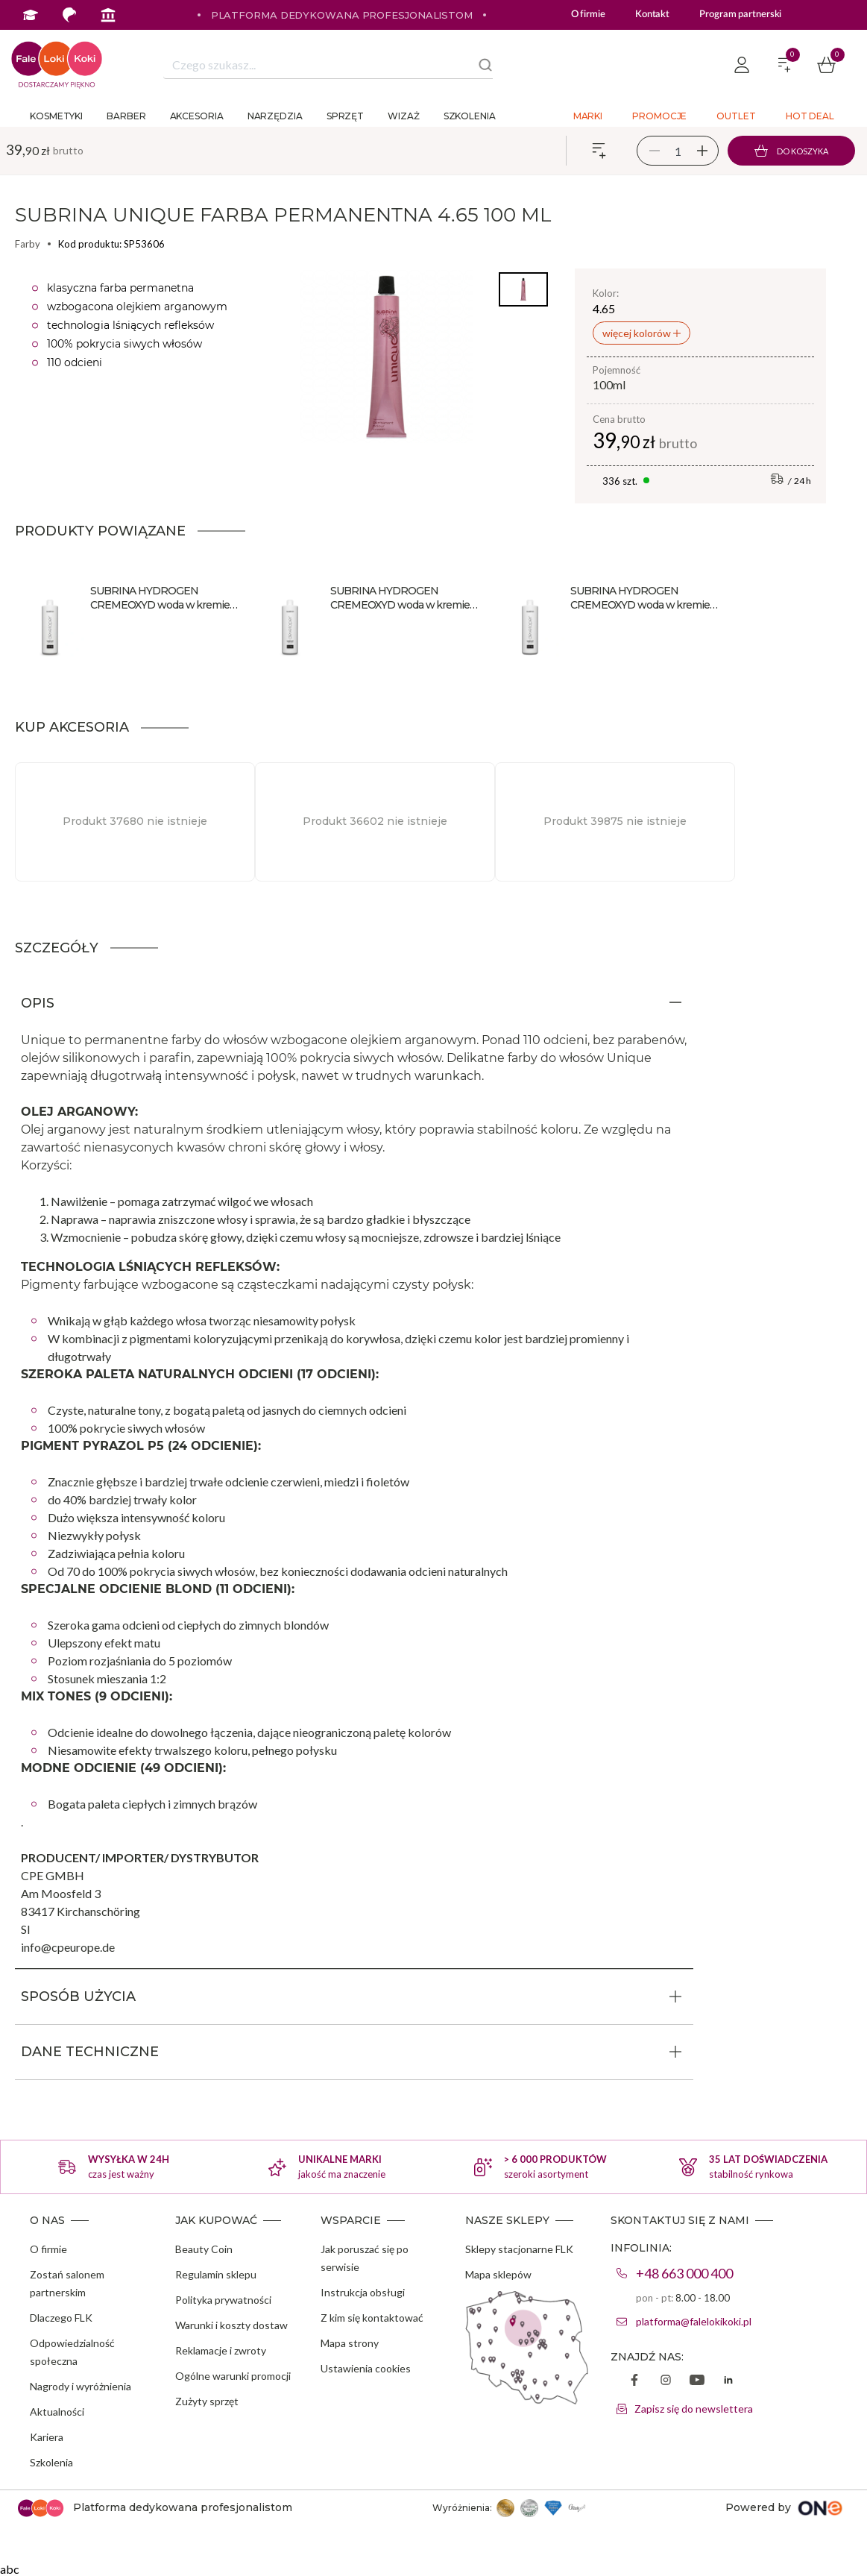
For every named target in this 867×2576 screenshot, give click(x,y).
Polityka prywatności (223, 2299)
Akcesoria (197, 116)
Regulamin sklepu (215, 2274)
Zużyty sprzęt (207, 2401)
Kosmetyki (56, 116)
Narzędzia (275, 116)
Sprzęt (345, 116)
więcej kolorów (637, 333)
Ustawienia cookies (366, 2368)
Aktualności (57, 2411)
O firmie (588, 14)
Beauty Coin (204, 2249)
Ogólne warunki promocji (233, 2375)
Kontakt (652, 14)
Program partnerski (740, 14)
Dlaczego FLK (61, 2317)
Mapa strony (350, 2343)
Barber (126, 116)
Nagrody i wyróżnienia (80, 2386)
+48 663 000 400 (684, 2273)
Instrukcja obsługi (363, 2292)
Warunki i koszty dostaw (231, 2325)
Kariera (46, 2437)
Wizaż (404, 116)
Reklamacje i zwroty (220, 2350)
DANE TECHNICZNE (90, 2051)
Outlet (735, 116)
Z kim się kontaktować (372, 2317)
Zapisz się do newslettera (693, 2408)
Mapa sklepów (498, 2274)
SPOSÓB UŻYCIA (78, 1996)
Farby (27, 244)
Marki (588, 116)
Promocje (659, 116)
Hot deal (810, 116)
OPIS (37, 1003)
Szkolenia (470, 116)
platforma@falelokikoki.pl (693, 2321)
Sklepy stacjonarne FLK (519, 2249)
